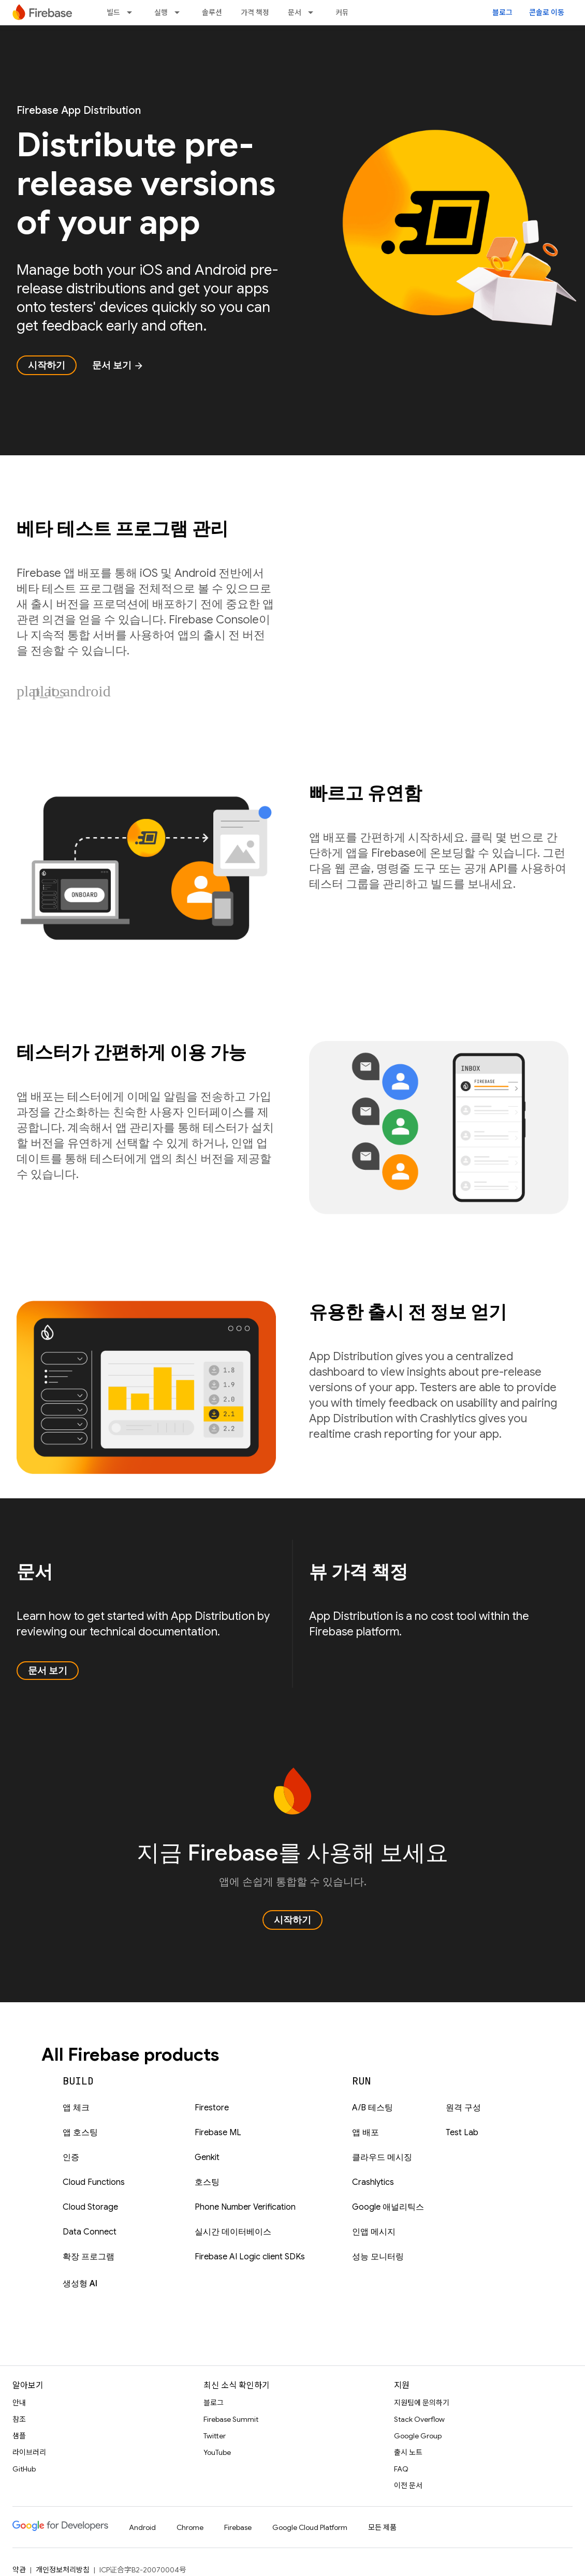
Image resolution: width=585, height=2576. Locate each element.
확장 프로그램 (88, 2257)
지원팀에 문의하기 (421, 2402)
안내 (19, 2402)
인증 (71, 2157)
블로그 (502, 12)
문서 (294, 12)
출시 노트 (408, 2452)
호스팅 (207, 2182)
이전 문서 (408, 2485)
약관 (19, 2570)
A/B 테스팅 (372, 2108)
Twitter (214, 2435)
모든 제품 (382, 2527)
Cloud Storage (90, 2207)
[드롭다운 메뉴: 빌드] (132, 12)
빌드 (113, 12)
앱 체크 (76, 2108)
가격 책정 (255, 12)
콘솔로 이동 (546, 12)
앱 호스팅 (80, 2132)
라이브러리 (29, 2452)
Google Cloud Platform (309, 2527)
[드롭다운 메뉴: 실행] (180, 12)
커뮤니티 (348, 12)
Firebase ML (218, 2132)
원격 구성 (463, 2108)
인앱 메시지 (374, 2232)
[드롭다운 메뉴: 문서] (313, 12)
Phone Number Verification (245, 2207)
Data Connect (89, 2232)
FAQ (401, 2469)
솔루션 (212, 12)
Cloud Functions (94, 2182)
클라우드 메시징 (382, 2157)
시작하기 (46, 365)
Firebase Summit (230, 2419)
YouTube (217, 2452)
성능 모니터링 (378, 2257)
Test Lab (462, 2132)
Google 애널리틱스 (388, 2207)
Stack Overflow (419, 2419)
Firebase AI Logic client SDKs (250, 2257)
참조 (19, 2419)
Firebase (238, 2527)
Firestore (212, 2108)
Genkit (207, 2157)
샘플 (19, 2435)
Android (142, 2527)
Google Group (418, 2435)
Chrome (190, 2527)
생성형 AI (80, 2284)
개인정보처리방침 (63, 2570)
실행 (161, 12)
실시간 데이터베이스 (233, 2232)
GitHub (24, 2469)
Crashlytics (373, 2182)
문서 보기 (118, 365)
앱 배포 (365, 2132)
